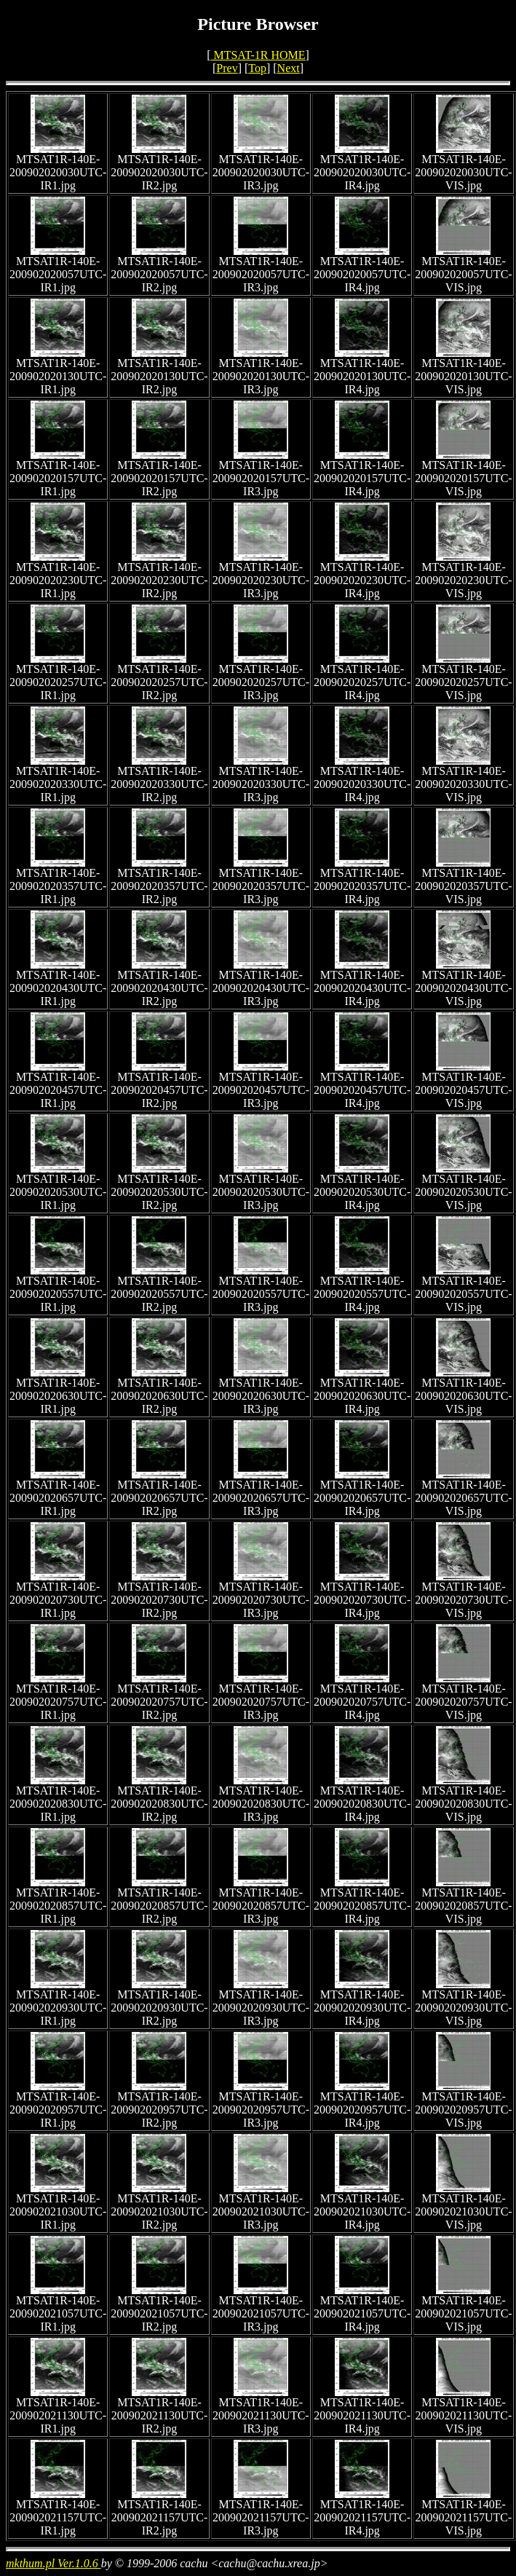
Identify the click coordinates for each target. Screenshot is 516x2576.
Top (257, 68)
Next (288, 68)
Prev (226, 68)
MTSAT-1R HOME (257, 55)
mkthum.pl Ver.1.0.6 (53, 2563)
